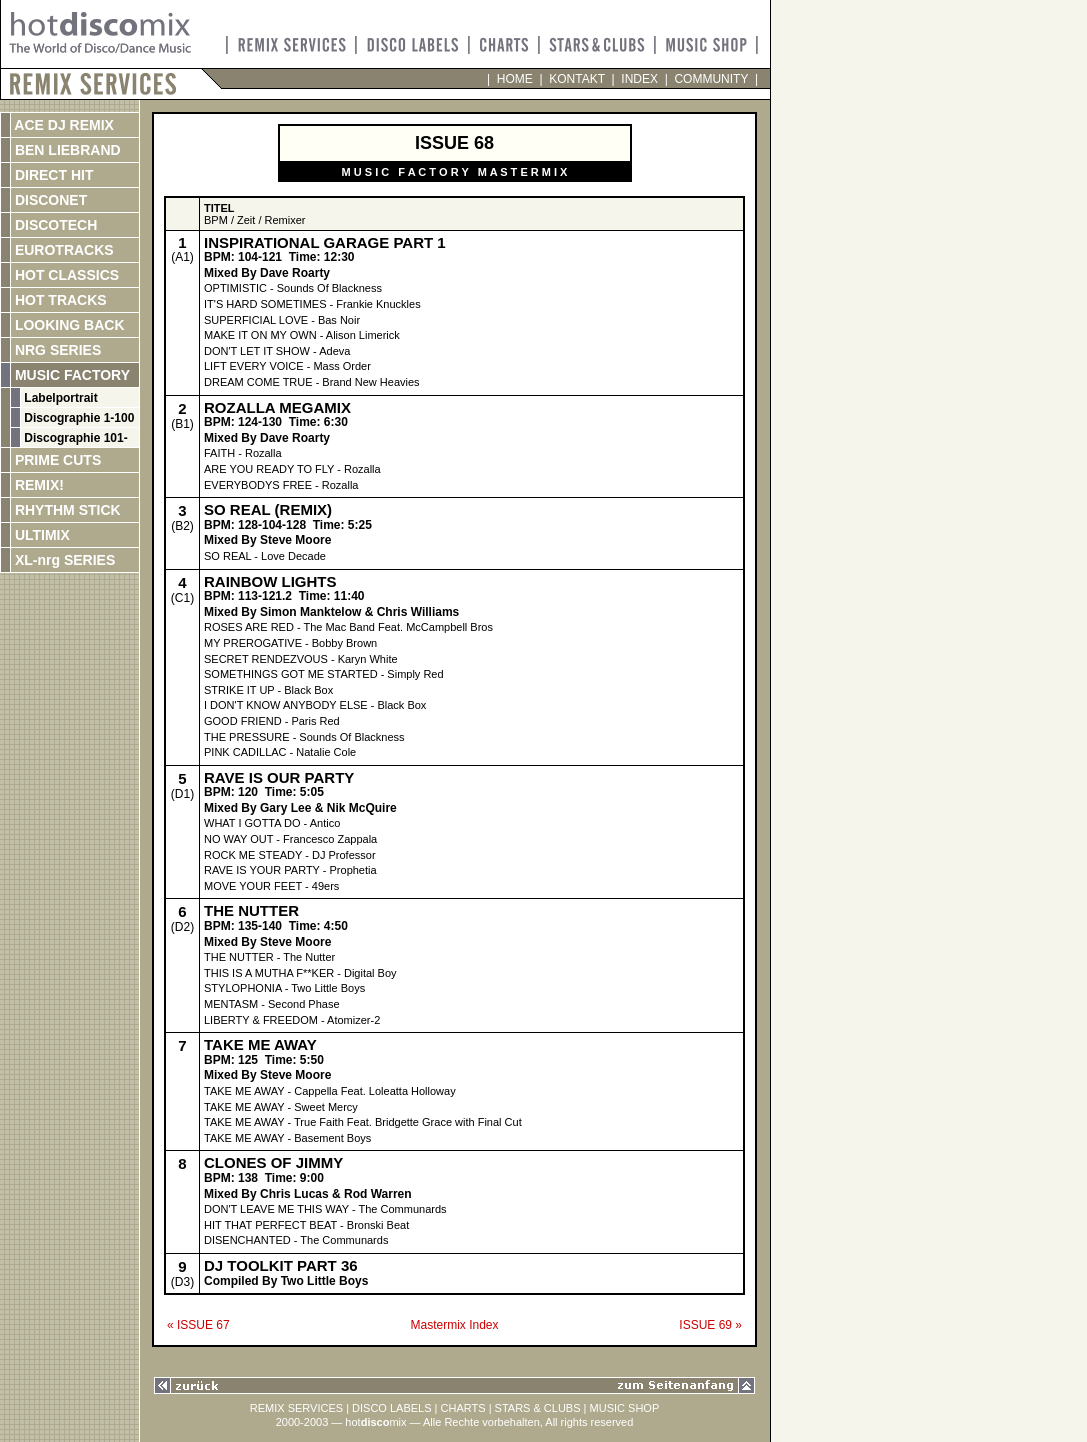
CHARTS (463, 1408)
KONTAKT (577, 79)
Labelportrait (59, 398)
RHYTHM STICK (66, 510)
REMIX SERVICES (296, 1408)
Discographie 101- (74, 438)
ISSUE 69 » (710, 1325)
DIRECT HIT (52, 175)
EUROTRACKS (62, 250)
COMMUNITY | (713, 79)
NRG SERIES (56, 350)
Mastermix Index (454, 1325)
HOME (514, 79)
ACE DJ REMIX (62, 125)
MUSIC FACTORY (70, 375)
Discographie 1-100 (77, 418)
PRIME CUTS (56, 460)
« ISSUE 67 (198, 1325)
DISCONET (49, 200)
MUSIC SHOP (625, 1408)
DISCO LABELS (391, 1408)
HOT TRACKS (59, 300)
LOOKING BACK (68, 325)
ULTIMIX (40, 535)
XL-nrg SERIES (63, 560)
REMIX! (59, 485)
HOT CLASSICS (65, 275)
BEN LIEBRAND (66, 150)
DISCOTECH (54, 225)
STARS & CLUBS (538, 1408)
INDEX (640, 79)
